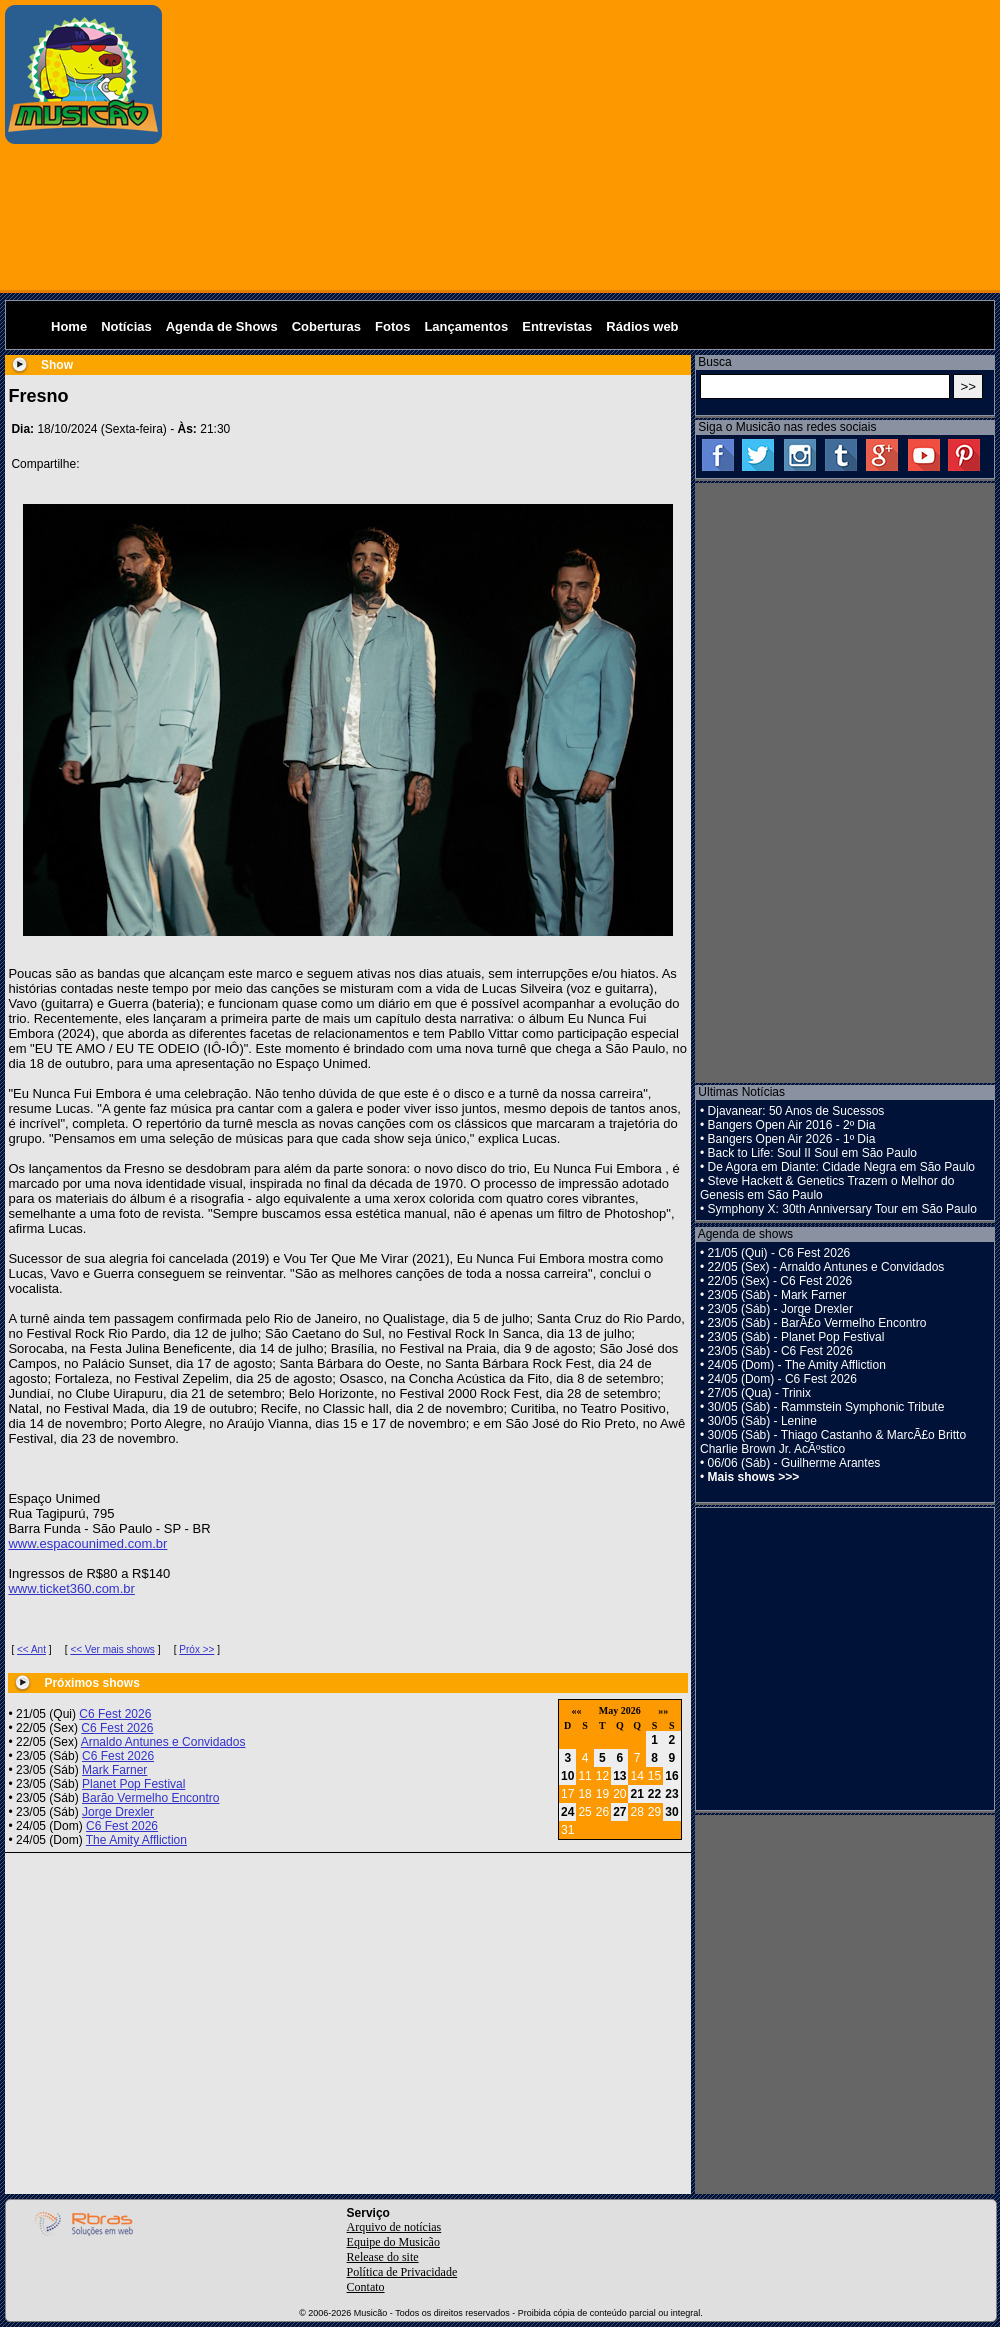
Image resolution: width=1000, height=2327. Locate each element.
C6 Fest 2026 (115, 1714)
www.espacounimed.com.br (87, 1543)
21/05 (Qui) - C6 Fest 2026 (779, 1253)
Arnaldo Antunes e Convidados (163, 1742)
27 (619, 1812)
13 (619, 1776)
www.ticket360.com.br (71, 1588)
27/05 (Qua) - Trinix (759, 1393)
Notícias (126, 326)
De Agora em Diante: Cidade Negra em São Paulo (842, 1167)
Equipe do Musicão (393, 2242)
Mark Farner (114, 1770)
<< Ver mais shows (112, 1649)
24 (567, 1812)
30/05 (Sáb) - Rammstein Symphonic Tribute (826, 1407)
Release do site (383, 2257)
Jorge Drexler (118, 1812)
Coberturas (326, 326)
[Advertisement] (582, 145)
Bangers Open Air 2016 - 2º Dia (792, 1125)
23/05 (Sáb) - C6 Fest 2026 (780, 1351)
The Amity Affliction (136, 1840)
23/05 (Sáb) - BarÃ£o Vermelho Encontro (817, 1323)
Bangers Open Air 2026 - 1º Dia (792, 1139)
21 (636, 1794)
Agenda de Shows (222, 326)
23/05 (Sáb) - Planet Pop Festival (796, 1337)
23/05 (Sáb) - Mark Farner (777, 1295)
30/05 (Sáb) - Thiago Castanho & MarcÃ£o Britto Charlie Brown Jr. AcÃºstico (833, 1442)
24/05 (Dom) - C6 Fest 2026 (782, 1379)
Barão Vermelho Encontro (150, 1798)
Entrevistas (557, 326)
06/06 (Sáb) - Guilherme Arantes (794, 1463)
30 (671, 1812)
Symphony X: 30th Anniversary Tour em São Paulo (842, 1209)
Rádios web (642, 326)
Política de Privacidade (402, 2272)
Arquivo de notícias (394, 2227)
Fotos (392, 326)
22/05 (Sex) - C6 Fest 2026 (780, 1281)
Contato (366, 2287)
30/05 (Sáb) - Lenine (762, 1421)
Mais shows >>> (754, 1477)
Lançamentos (466, 326)
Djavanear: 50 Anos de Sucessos (796, 1111)
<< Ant (31, 1649)
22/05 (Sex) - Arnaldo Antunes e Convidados (826, 1267)
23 (671, 1794)
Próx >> (196, 1649)
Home (69, 326)
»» (663, 1710)
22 (654, 1794)
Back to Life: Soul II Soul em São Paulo (812, 1153)
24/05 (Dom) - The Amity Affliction (797, 1365)
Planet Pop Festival (133, 1784)
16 (671, 1776)
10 (567, 1776)
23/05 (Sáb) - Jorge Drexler (780, 1309)
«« (576, 1710)
